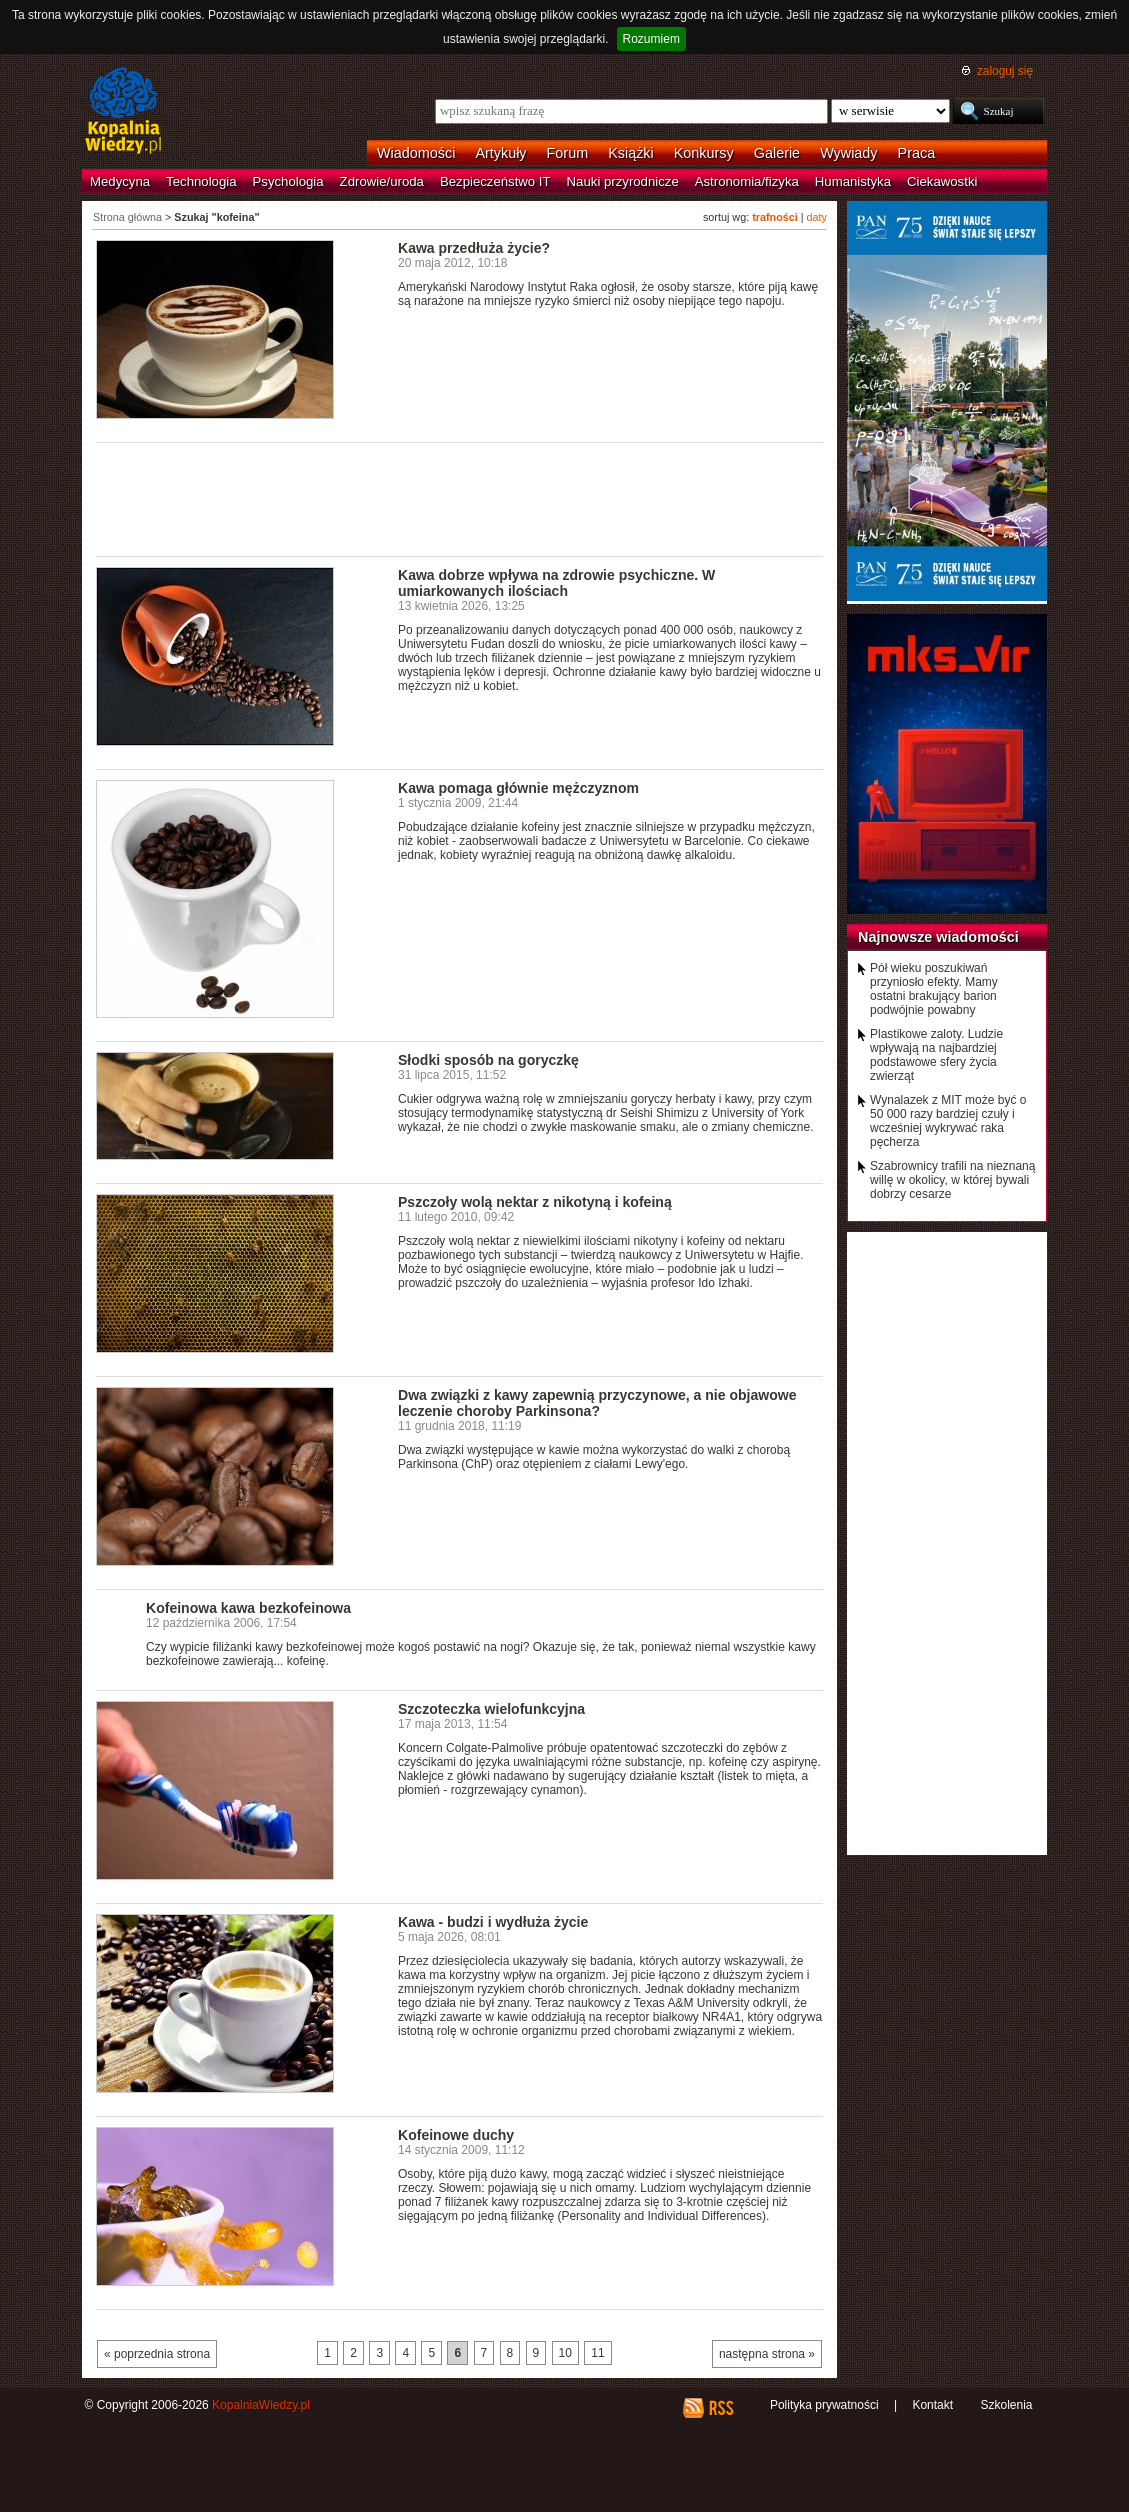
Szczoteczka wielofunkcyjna (491, 1709)
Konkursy (704, 153)
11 (597, 2353)
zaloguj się (1005, 71)
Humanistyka (853, 181)
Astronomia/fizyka (747, 181)
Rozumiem (651, 39)
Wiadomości (416, 153)
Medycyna (120, 181)
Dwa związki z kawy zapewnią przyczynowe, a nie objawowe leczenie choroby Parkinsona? (597, 1403)
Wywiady (848, 153)
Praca (917, 153)
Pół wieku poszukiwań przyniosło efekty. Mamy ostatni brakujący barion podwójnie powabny (934, 989)
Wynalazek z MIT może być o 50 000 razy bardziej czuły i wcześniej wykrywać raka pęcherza (948, 1121)
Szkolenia (1006, 2405)
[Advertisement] (460, 498)
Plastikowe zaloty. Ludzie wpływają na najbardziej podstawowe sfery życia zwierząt (936, 1055)
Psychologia (288, 181)
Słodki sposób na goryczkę (488, 1060)
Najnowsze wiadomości (938, 937)
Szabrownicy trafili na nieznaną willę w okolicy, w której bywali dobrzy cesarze (952, 1180)
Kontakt (932, 2405)
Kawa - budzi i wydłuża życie (493, 1922)
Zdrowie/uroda (382, 181)
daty (817, 217)
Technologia (201, 181)
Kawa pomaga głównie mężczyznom (518, 788)
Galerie (777, 153)
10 (565, 2353)
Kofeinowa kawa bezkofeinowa (248, 1608)
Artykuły (500, 153)
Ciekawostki (942, 181)
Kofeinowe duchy (456, 2135)
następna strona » (767, 2354)
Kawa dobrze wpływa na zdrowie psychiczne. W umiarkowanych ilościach (556, 583)
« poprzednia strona (157, 2354)
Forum (568, 153)
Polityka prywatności (824, 2405)
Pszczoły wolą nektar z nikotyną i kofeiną (535, 1202)
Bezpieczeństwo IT (495, 181)
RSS (720, 2408)
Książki (631, 153)
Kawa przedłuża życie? (474, 248)
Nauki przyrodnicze (623, 181)
